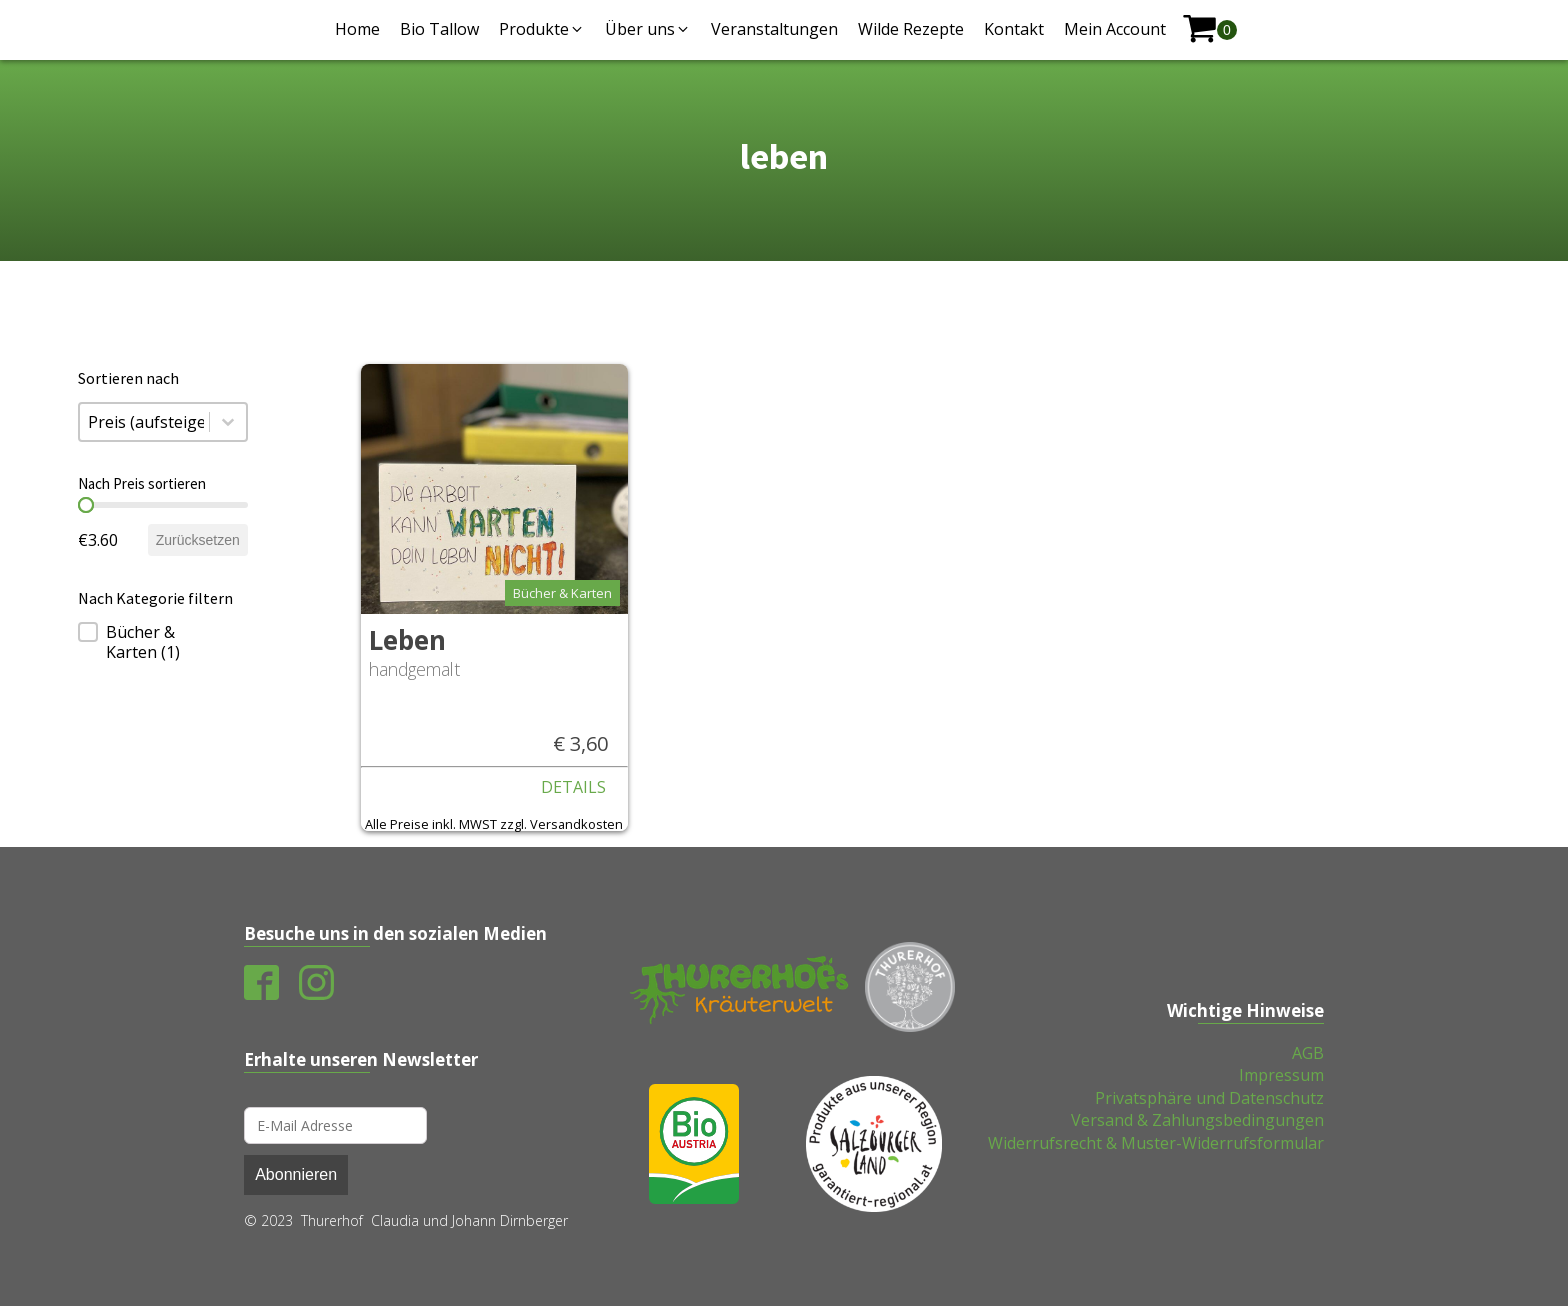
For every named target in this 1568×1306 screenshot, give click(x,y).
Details (573, 787)
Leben (407, 640)
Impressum (1281, 1075)
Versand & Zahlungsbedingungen (1197, 1120)
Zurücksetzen (198, 540)
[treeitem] (162, 642)
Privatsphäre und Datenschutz (1209, 1098)
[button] (542, 29)
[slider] (86, 505)
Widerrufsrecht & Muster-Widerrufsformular (1156, 1143)
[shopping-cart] (1209, 29)
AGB (1308, 1053)
